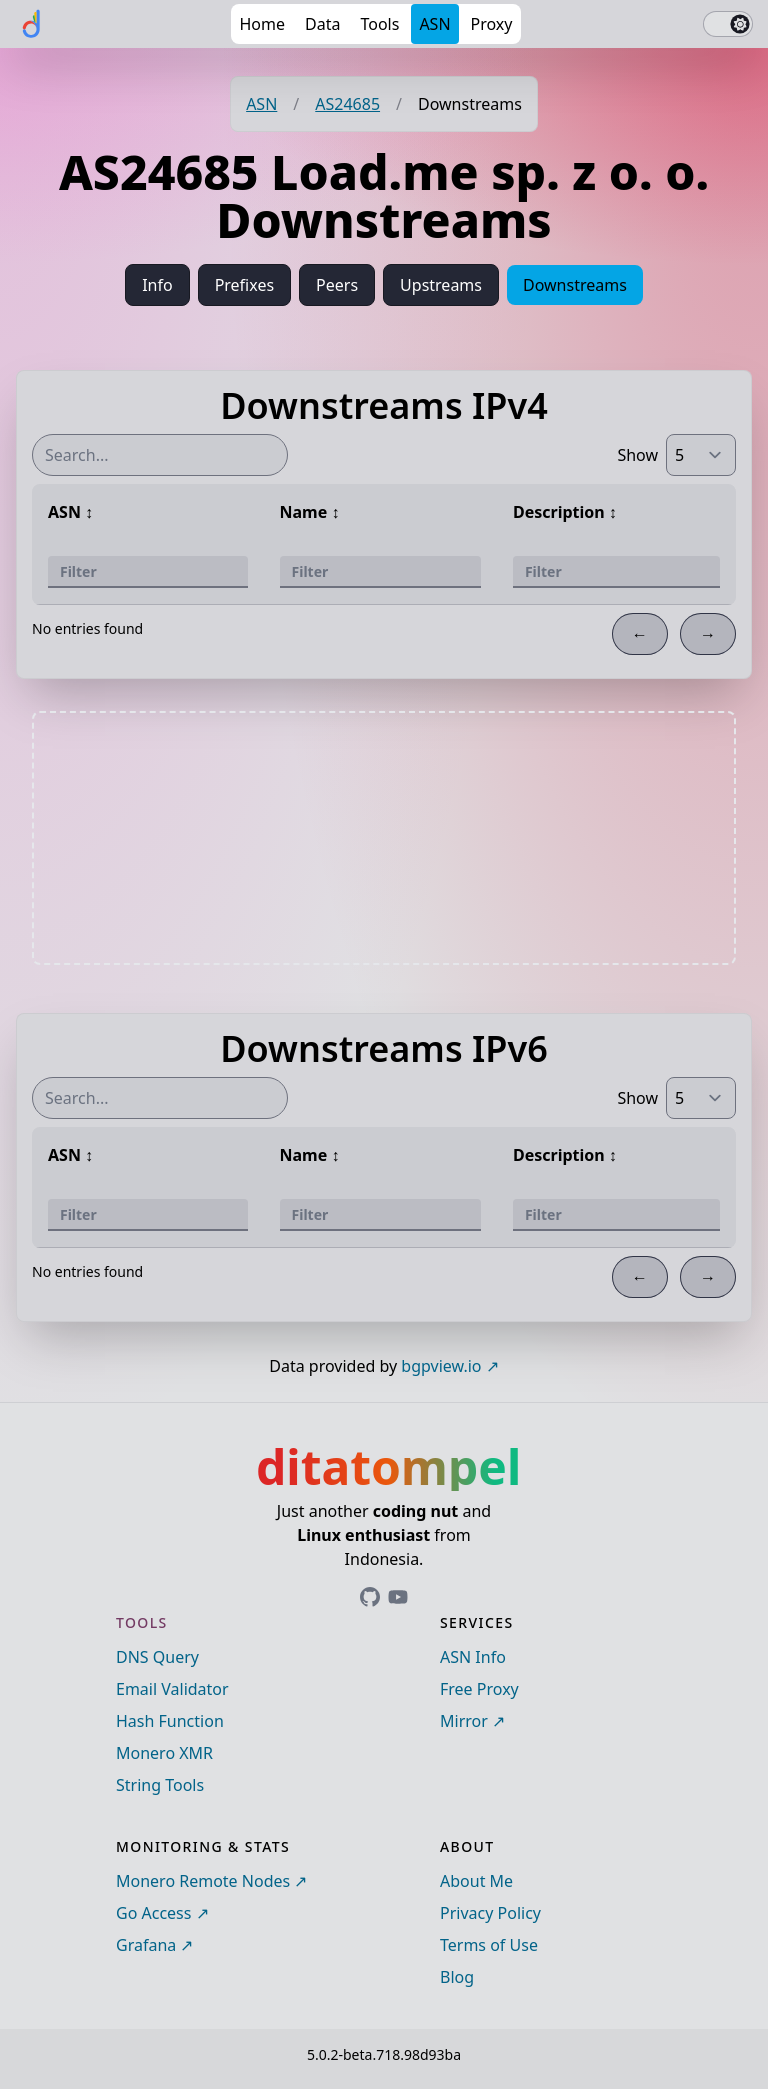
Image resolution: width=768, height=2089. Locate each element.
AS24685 (347, 104)
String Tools (160, 1785)
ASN (434, 24)
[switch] (728, 24)
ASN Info (473, 1657)
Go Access (153, 1913)
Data (322, 24)
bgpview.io (441, 1366)
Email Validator (172, 1689)
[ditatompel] (32, 24)
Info (157, 285)
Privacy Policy (490, 1913)
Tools (379, 24)
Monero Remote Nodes (203, 1881)
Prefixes (244, 285)
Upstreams (441, 285)
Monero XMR (164, 1753)
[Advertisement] (384, 838)
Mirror (464, 1721)
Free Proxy (479, 1689)
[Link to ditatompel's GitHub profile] (370, 1597)
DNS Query (157, 1657)
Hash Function (170, 1721)
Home (262, 24)
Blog (457, 1977)
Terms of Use (489, 1945)
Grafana (146, 1945)
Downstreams (575, 285)
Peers (337, 285)
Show (637, 455)
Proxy (492, 24)
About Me (476, 1881)
